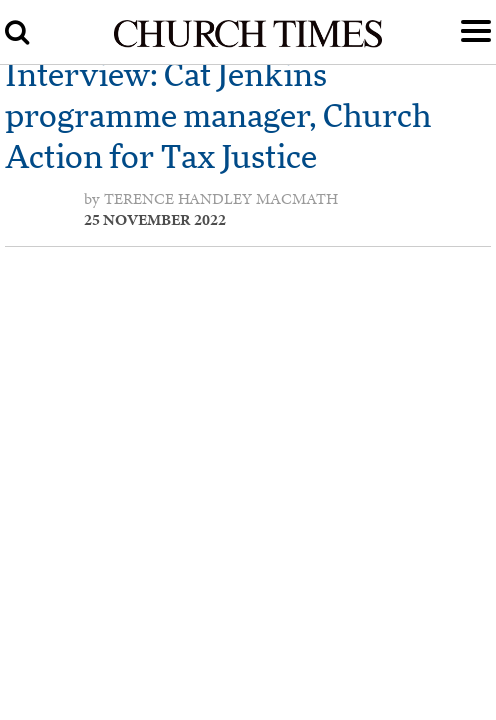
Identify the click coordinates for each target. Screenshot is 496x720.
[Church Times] (248, 44)
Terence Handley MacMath (221, 199)
